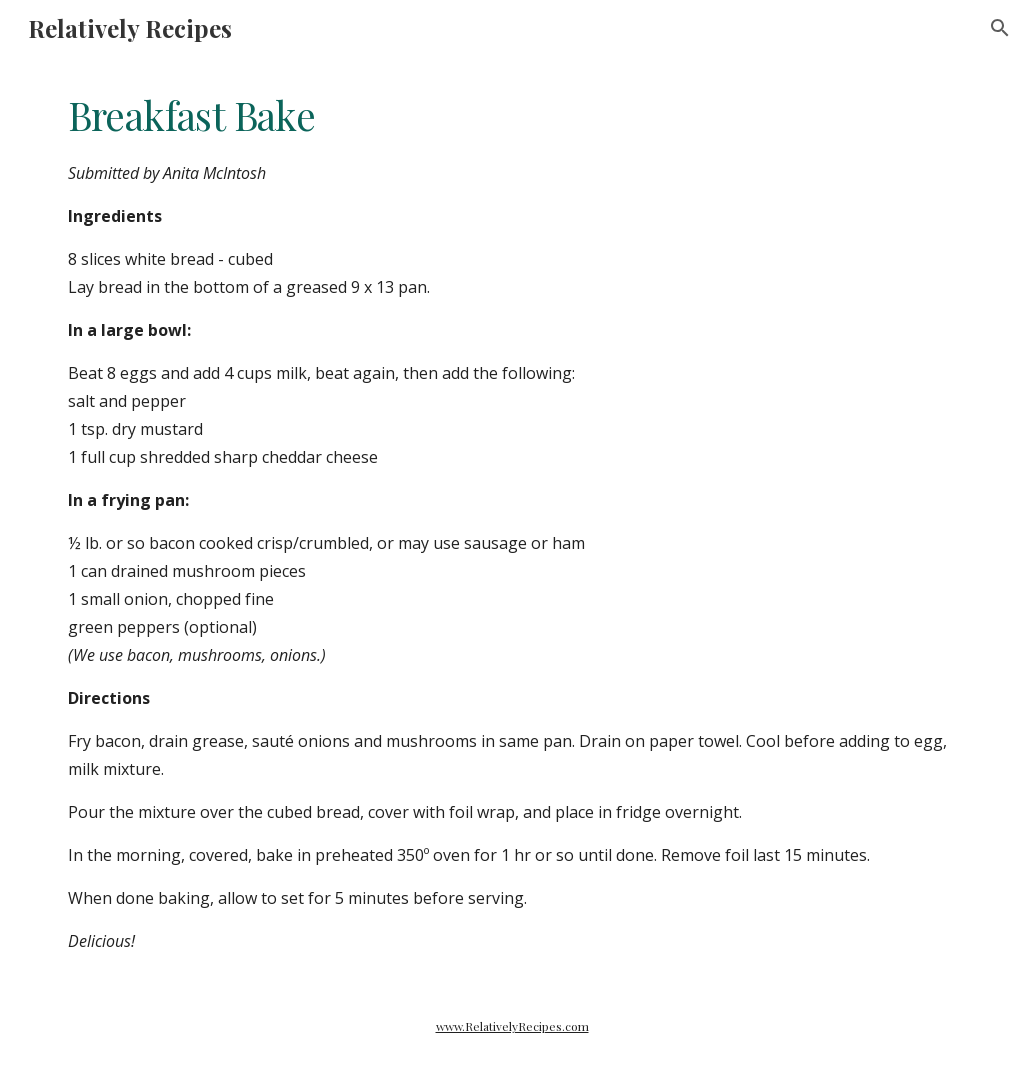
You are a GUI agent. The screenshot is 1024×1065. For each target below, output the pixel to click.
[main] (512, 521)
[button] (1000, 28)
